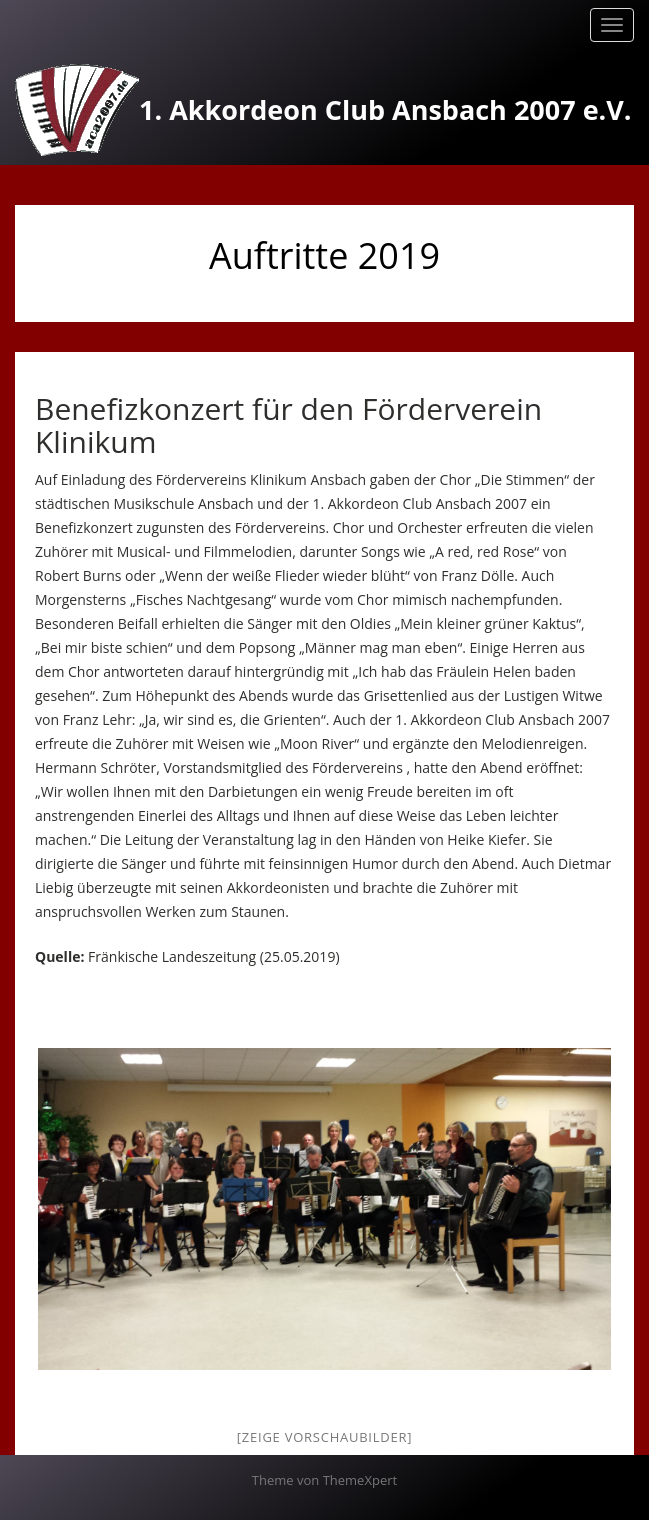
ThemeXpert (360, 1480)
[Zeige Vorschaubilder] (324, 1437)
